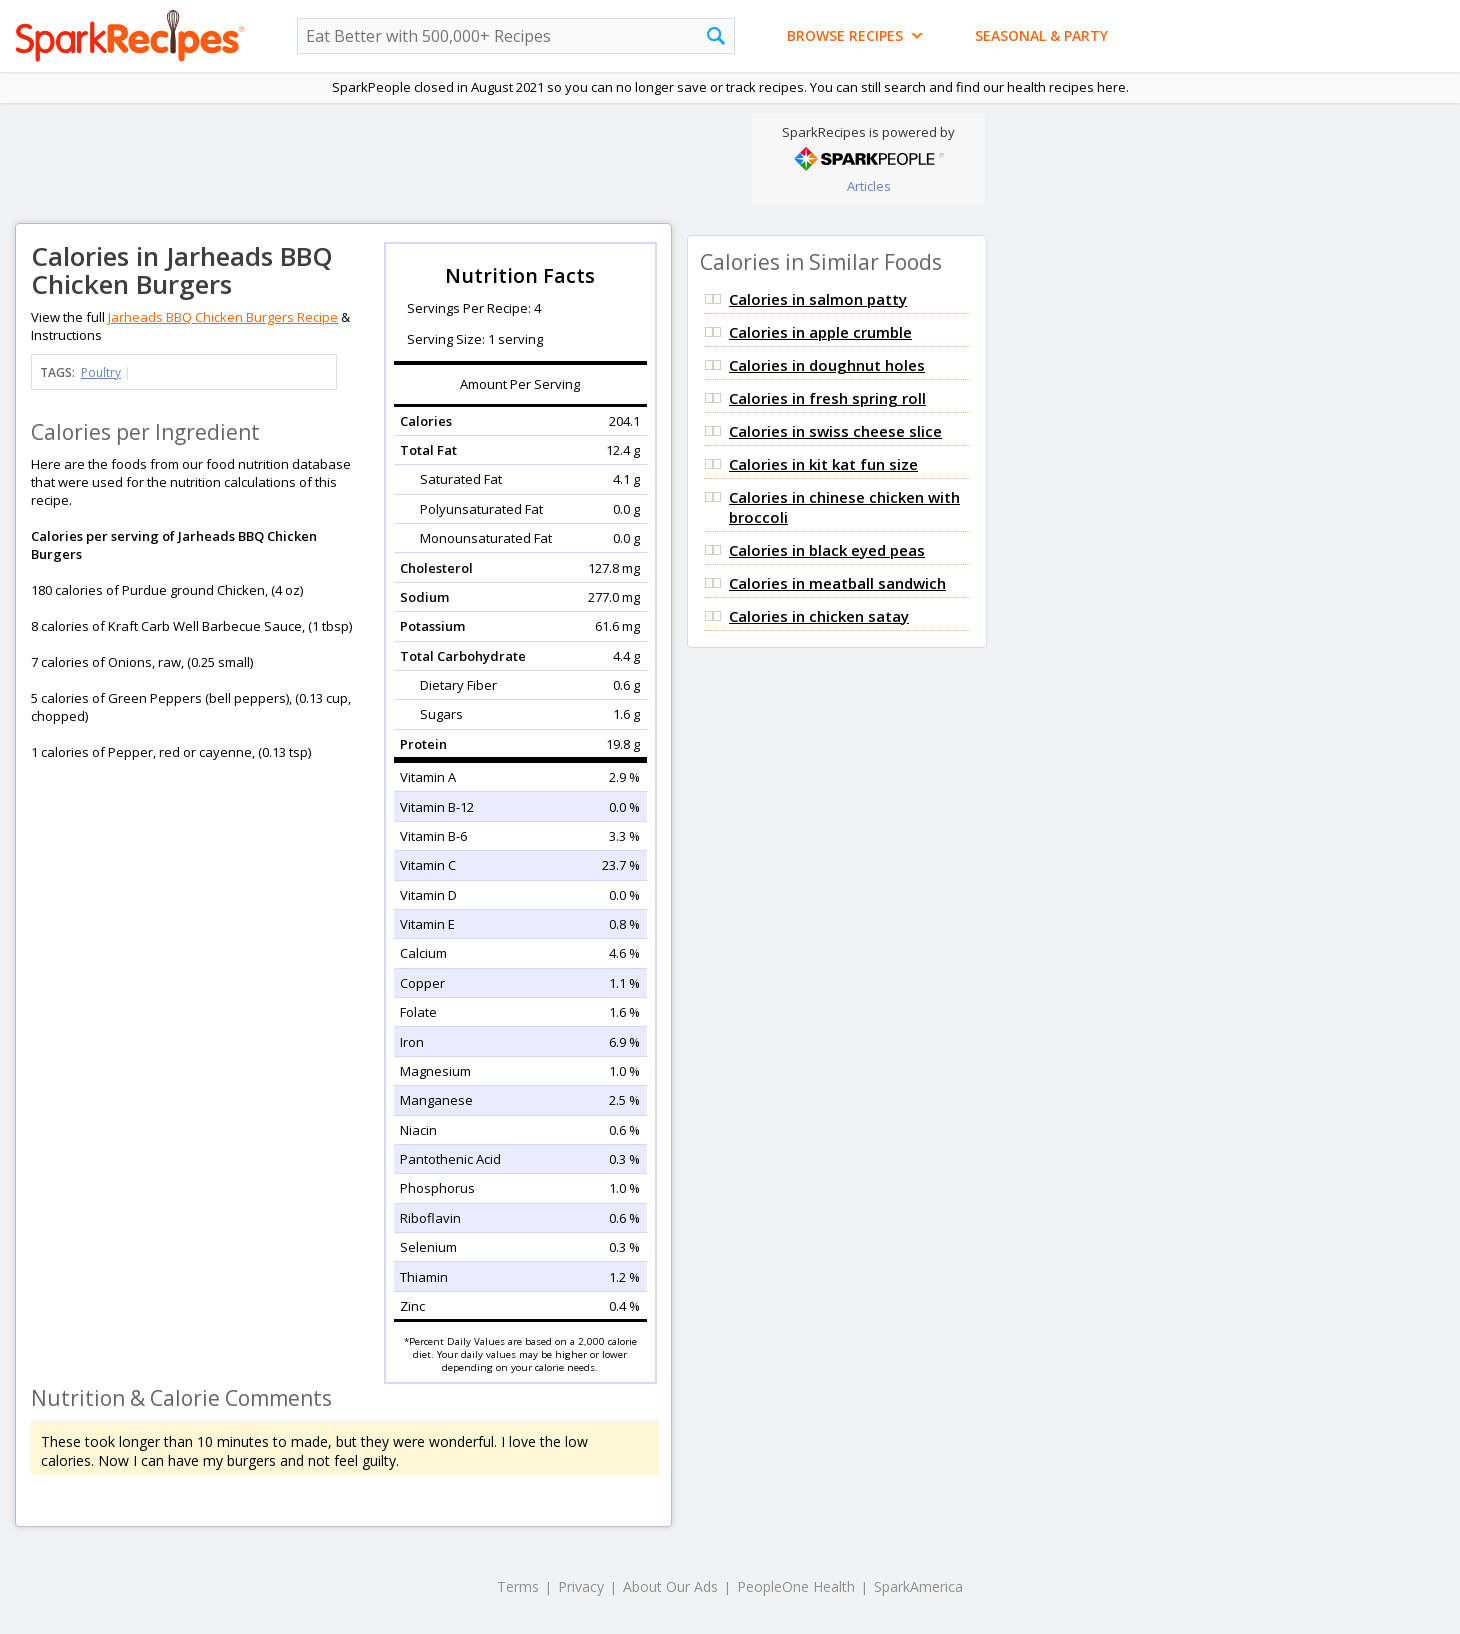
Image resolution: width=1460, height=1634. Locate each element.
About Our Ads (670, 1586)
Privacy (581, 1586)
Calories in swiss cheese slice (835, 431)
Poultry (101, 372)
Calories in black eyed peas (827, 550)
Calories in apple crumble (820, 332)
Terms (518, 1586)
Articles (869, 186)
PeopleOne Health (796, 1586)
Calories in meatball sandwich (837, 583)
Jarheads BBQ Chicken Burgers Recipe (223, 317)
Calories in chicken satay (819, 616)
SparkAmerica (918, 1586)
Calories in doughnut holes (827, 365)
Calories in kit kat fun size (823, 464)
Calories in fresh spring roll (827, 398)
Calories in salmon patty (818, 299)
